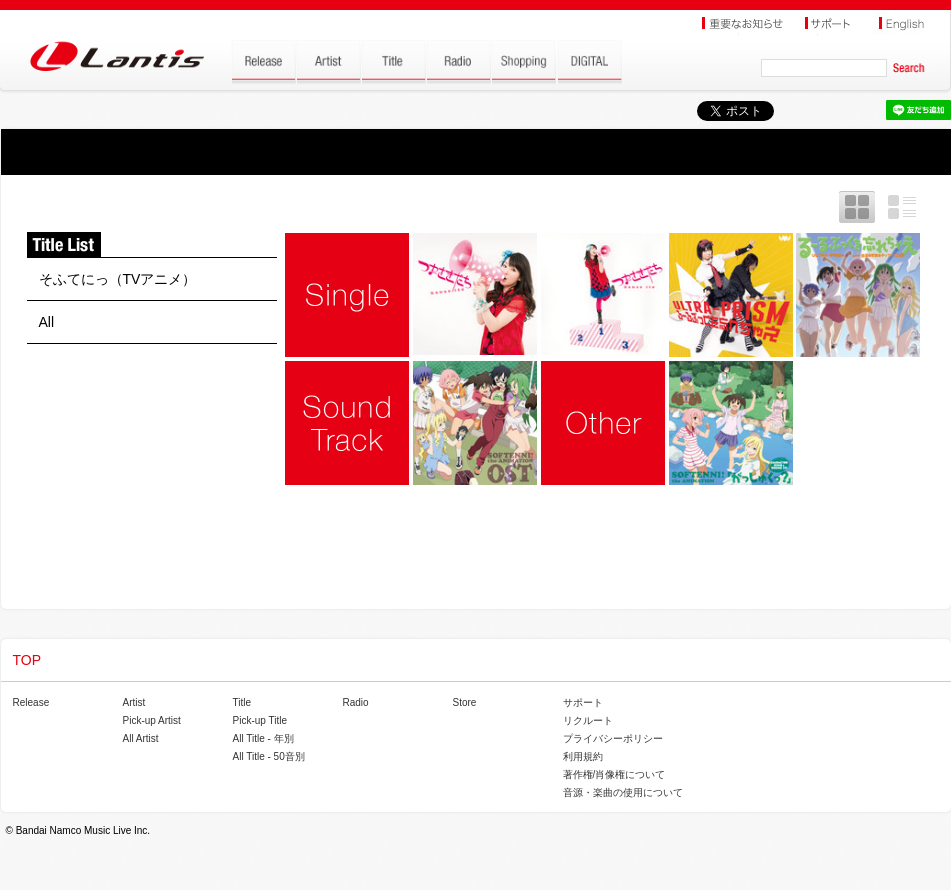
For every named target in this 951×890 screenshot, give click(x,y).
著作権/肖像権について (614, 774)
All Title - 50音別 (269, 756)
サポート (583, 702)
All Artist (141, 738)
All (47, 322)
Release (31, 702)
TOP (27, 660)
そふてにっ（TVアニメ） (118, 279)
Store (465, 702)
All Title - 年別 (263, 738)
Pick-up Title (260, 720)
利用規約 (583, 756)
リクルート (588, 720)
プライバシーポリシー (613, 738)
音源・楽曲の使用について (623, 792)
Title (242, 702)
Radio (356, 702)
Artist (134, 702)
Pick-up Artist (152, 720)
